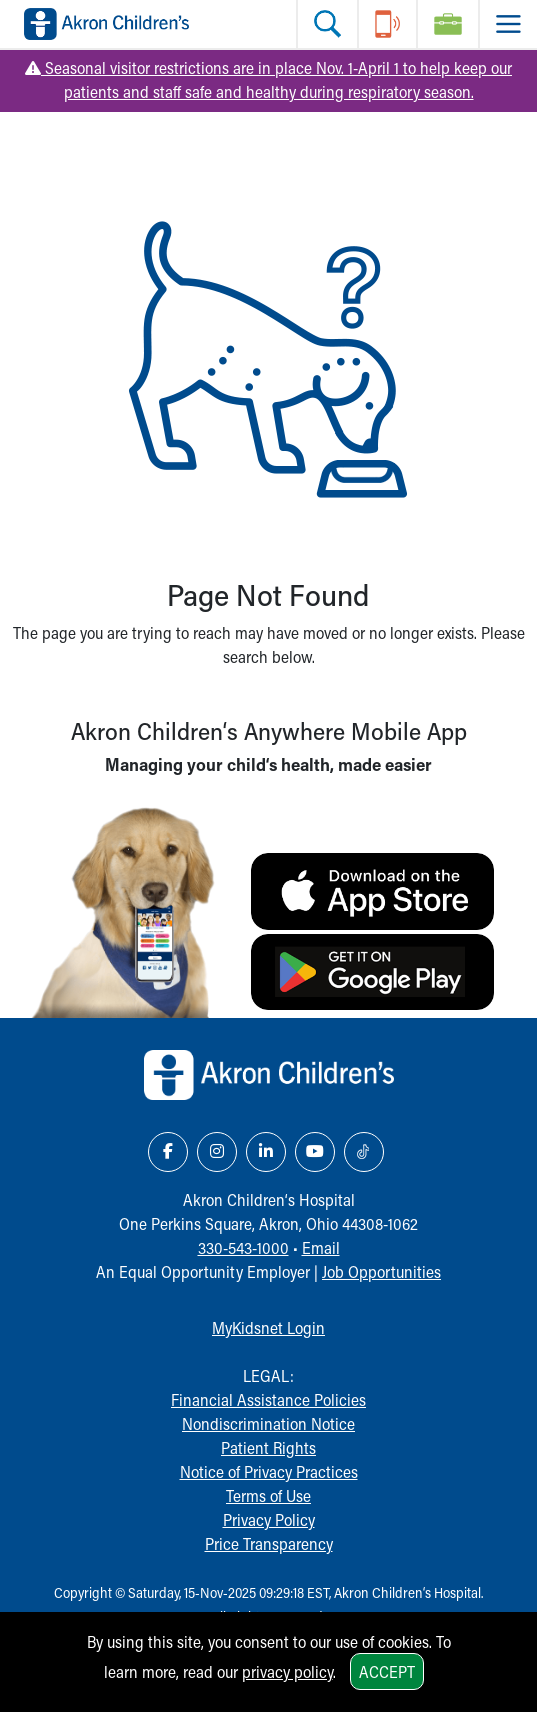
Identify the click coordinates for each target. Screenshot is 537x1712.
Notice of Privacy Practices (269, 1471)
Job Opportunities (381, 1271)
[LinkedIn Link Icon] (266, 1152)
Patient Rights (268, 1447)
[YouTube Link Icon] (315, 1152)
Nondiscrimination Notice (268, 1423)
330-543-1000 (243, 1247)
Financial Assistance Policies (268, 1399)
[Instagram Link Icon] (217, 1152)
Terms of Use (268, 1495)
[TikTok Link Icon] (364, 1152)
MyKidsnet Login (268, 1327)
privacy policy (287, 1671)
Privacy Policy (269, 1519)
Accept (387, 1671)
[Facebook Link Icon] (168, 1152)
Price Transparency (269, 1543)
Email (321, 1247)
